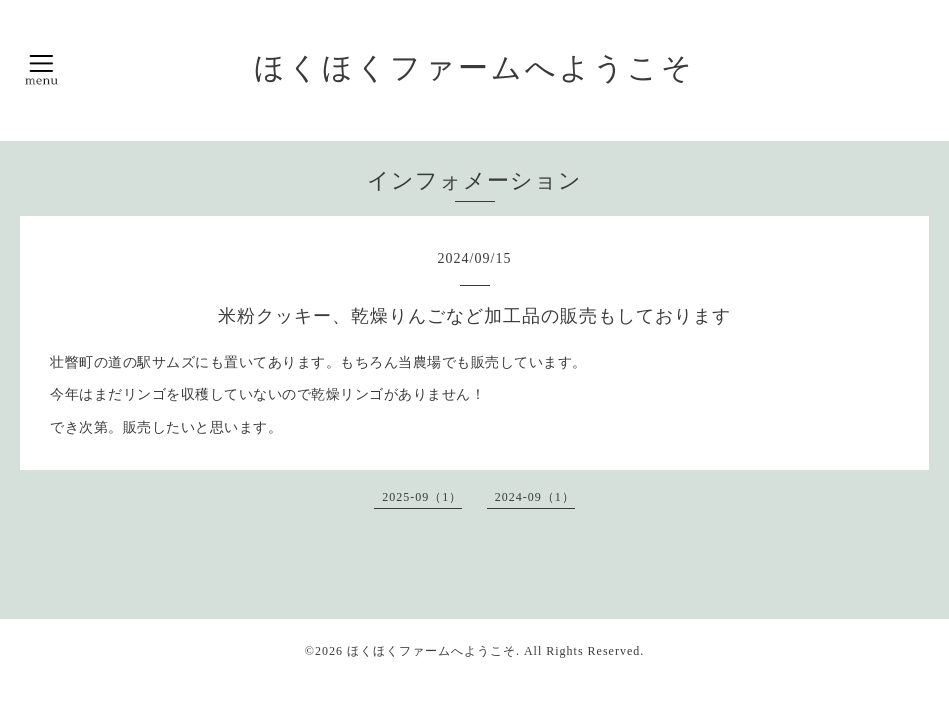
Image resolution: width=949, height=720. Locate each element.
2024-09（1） (535, 497)
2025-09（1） (422, 497)
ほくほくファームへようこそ (474, 67)
